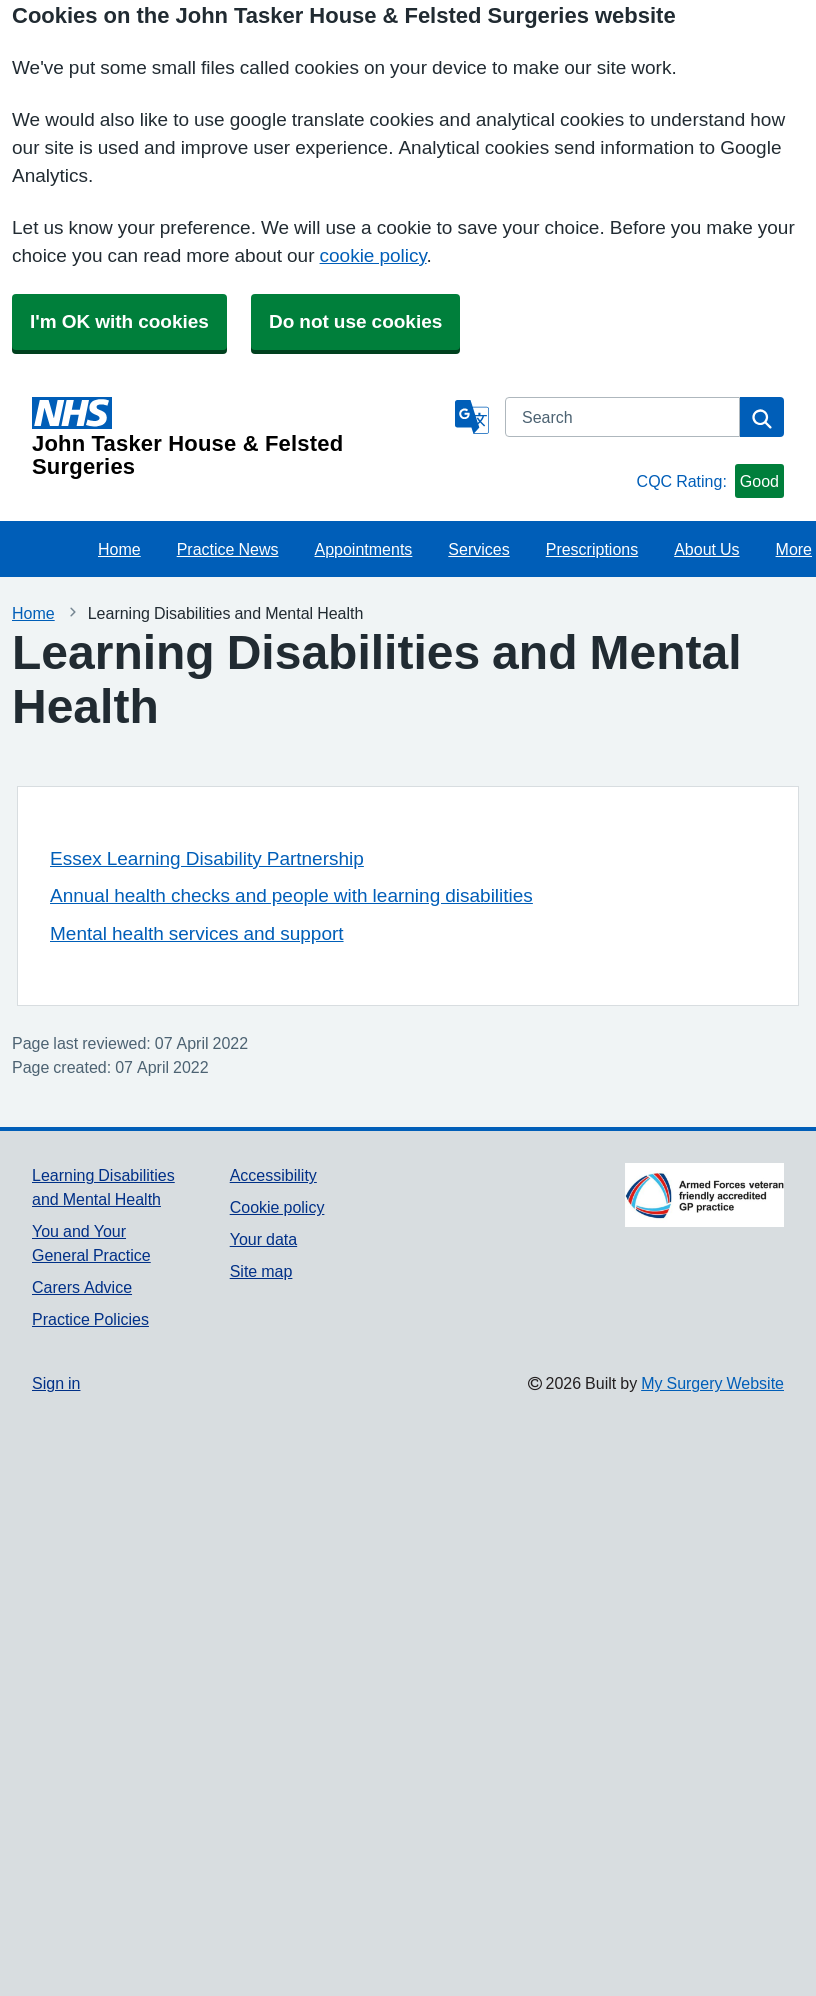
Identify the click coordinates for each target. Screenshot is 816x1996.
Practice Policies (90, 1319)
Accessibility (273, 1175)
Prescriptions (592, 549)
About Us (706, 549)
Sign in (56, 1383)
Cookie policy (277, 1207)
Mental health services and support (197, 933)
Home (119, 549)
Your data (263, 1239)
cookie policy (373, 255)
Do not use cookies (355, 321)
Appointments (364, 549)
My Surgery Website (712, 1383)
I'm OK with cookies (119, 321)
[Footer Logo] (704, 1195)
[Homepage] (239, 437)
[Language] (472, 417)
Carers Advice (82, 1287)
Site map (261, 1271)
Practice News (228, 549)
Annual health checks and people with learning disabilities (291, 895)
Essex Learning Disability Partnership (207, 858)
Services (478, 549)
